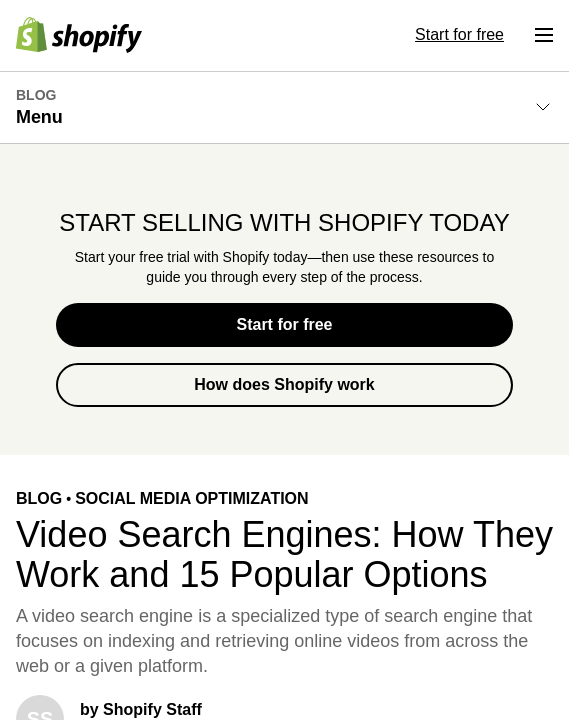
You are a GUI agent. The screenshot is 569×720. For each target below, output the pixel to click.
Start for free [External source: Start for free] (459, 34)
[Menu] (544, 35)
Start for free (284, 324)
